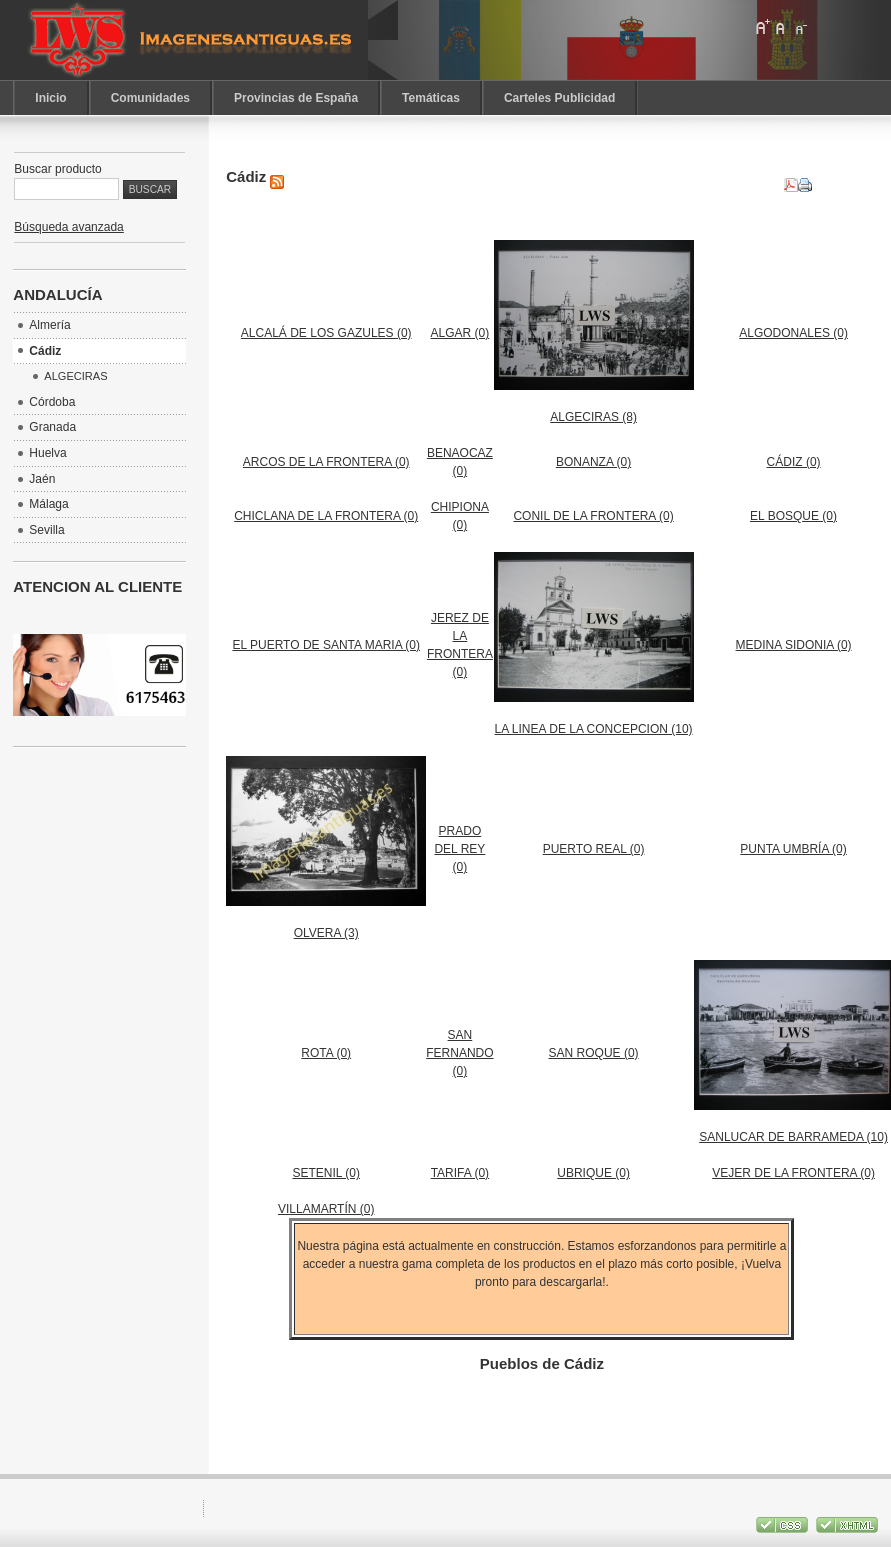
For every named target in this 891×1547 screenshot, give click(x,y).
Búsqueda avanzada (68, 227)
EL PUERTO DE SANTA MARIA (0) (326, 645)
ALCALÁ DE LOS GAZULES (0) (326, 333)
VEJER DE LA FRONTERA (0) (793, 1173)
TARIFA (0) (460, 1173)
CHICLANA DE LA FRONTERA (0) (326, 516)
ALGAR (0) (460, 333)
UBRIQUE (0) (593, 1173)
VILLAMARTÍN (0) (326, 1209)
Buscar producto (57, 169)
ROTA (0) (326, 1053)
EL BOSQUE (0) (793, 516)
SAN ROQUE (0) (594, 1053)
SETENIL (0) (326, 1173)
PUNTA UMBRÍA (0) (793, 849)
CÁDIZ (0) (794, 462)
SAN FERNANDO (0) (459, 1053)
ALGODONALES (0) (793, 333)
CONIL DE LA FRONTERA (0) (593, 516)
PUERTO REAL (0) (594, 849)
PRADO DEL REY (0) (459, 849)
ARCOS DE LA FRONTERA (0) (326, 462)
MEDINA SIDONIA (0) (794, 645)
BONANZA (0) (593, 462)
